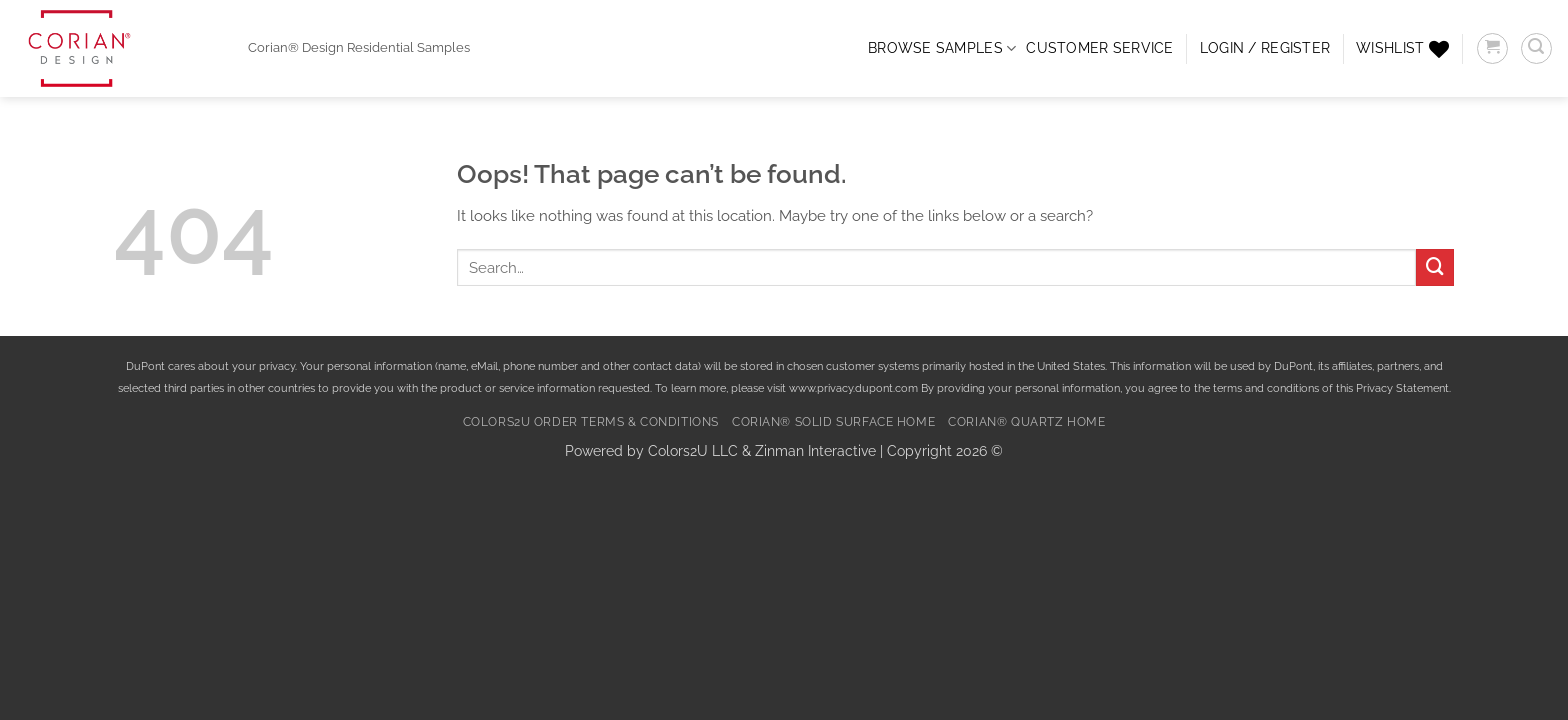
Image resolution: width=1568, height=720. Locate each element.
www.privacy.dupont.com (853, 388)
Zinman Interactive (815, 451)
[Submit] (1435, 268)
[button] (1265, 48)
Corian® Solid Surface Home (833, 422)
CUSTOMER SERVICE (1099, 48)
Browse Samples (942, 48)
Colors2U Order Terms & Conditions (591, 422)
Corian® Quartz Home (1026, 422)
